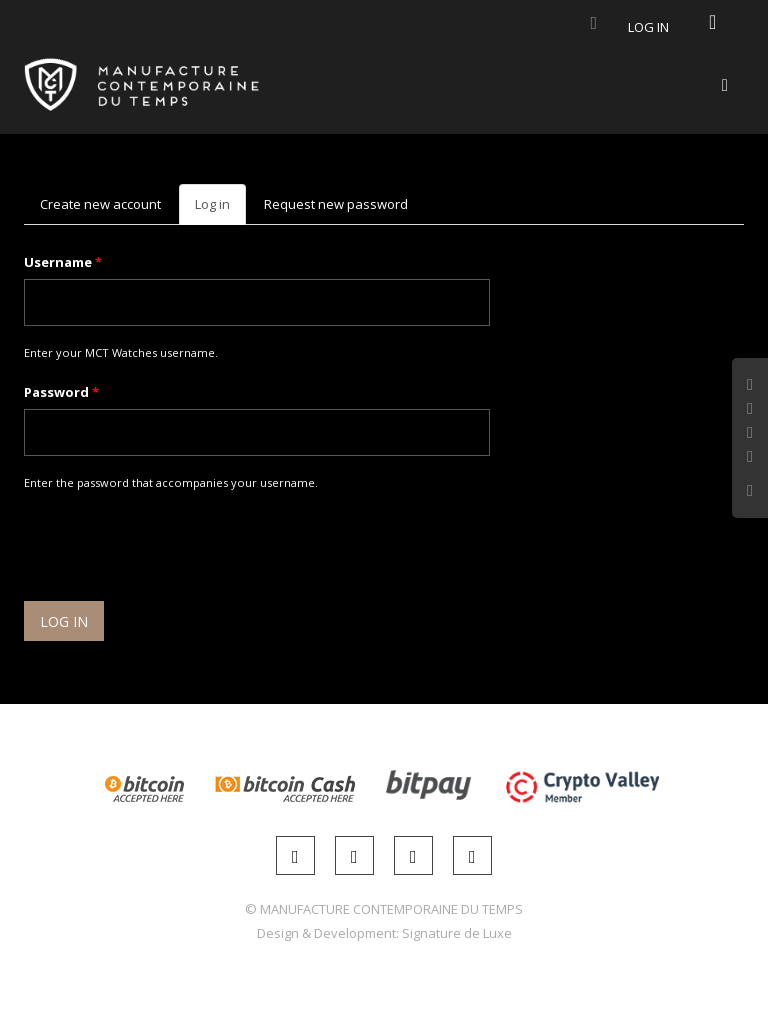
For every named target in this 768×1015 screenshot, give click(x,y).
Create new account (100, 204)
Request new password (336, 204)
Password (61, 392)
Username (63, 262)
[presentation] (176, 549)
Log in (648, 27)
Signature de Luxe (457, 933)
